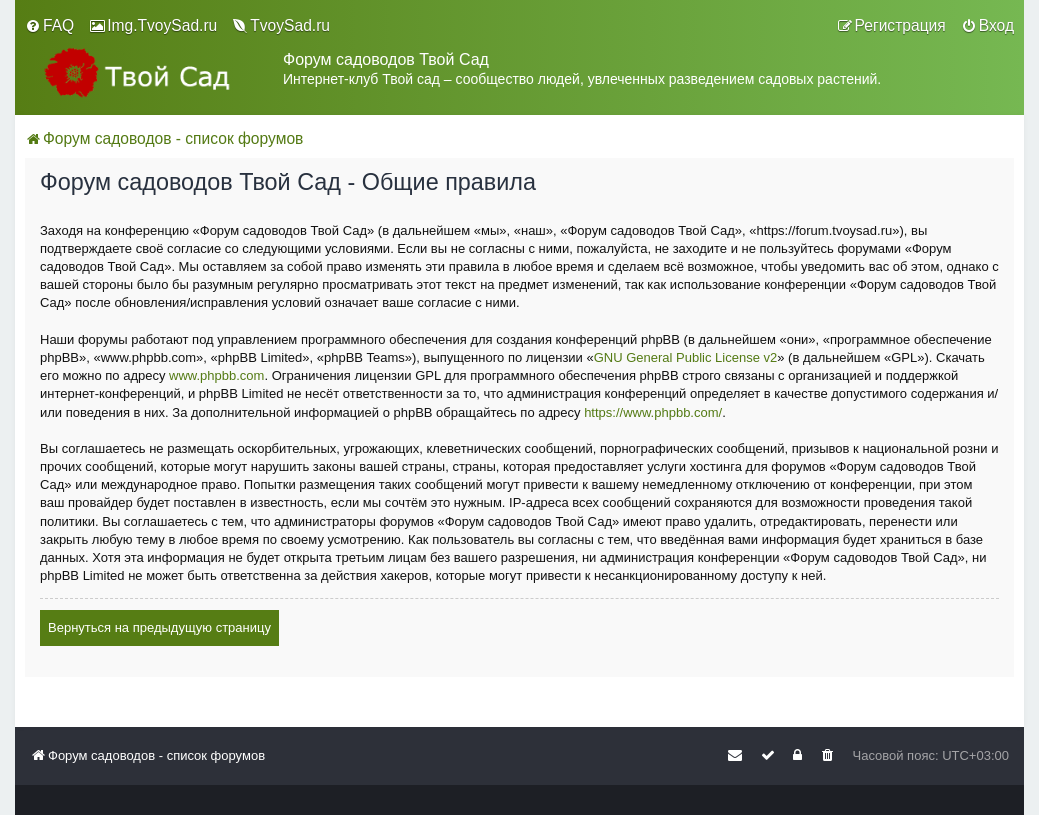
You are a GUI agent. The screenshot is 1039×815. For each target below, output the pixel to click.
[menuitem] (49, 26)
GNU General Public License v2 (686, 357)
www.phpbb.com (216, 375)
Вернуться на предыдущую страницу (159, 627)
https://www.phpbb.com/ (653, 412)
